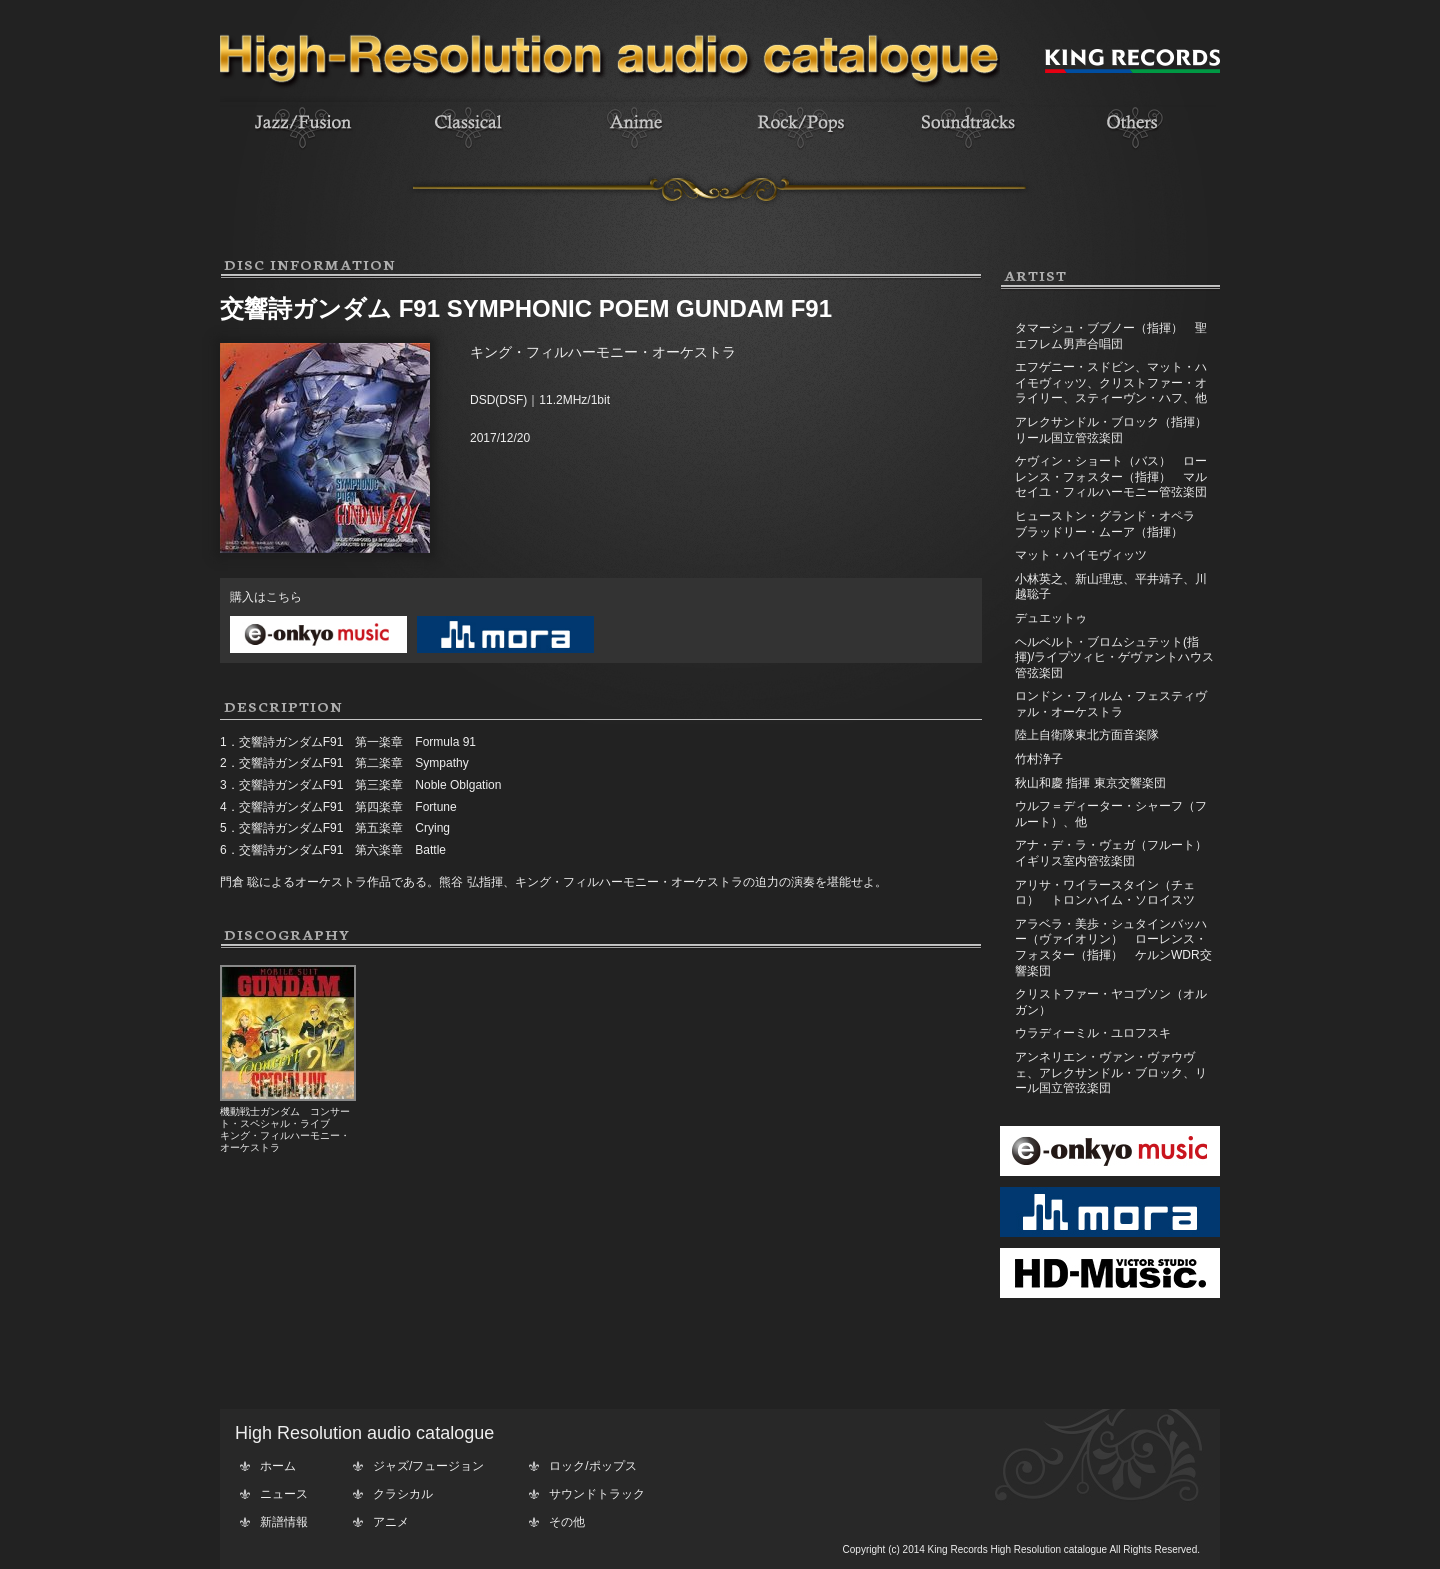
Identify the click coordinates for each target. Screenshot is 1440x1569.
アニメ (391, 1522)
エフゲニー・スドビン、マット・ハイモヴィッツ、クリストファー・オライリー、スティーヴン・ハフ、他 (1111, 382)
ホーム (278, 1466)
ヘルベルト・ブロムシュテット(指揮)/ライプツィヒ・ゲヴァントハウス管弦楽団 (1114, 657)
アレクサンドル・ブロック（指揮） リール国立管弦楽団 (1117, 430)
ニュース (284, 1494)
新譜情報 (284, 1522)
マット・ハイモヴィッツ (1081, 555)
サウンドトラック (597, 1494)
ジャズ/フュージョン (428, 1466)
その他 (567, 1522)
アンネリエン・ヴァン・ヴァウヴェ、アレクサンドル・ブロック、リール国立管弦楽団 (1111, 1072)
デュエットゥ (1051, 618)
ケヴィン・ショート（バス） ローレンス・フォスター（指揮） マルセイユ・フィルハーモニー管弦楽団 (1111, 476)
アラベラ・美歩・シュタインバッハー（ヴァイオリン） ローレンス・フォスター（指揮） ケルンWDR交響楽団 (1113, 947)
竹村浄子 (1039, 759)
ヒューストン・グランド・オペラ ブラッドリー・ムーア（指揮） (1117, 524)
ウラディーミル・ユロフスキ (1093, 1033)
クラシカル (403, 1494)
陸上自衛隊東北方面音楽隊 (1087, 735)
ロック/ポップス (592, 1466)
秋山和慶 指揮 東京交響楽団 (1090, 783)
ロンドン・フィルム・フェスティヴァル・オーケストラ (1111, 704)
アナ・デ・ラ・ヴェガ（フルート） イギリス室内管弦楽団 (1117, 853)
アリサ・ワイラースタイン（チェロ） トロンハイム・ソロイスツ (1105, 893)
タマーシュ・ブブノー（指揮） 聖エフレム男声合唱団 (1111, 336)
